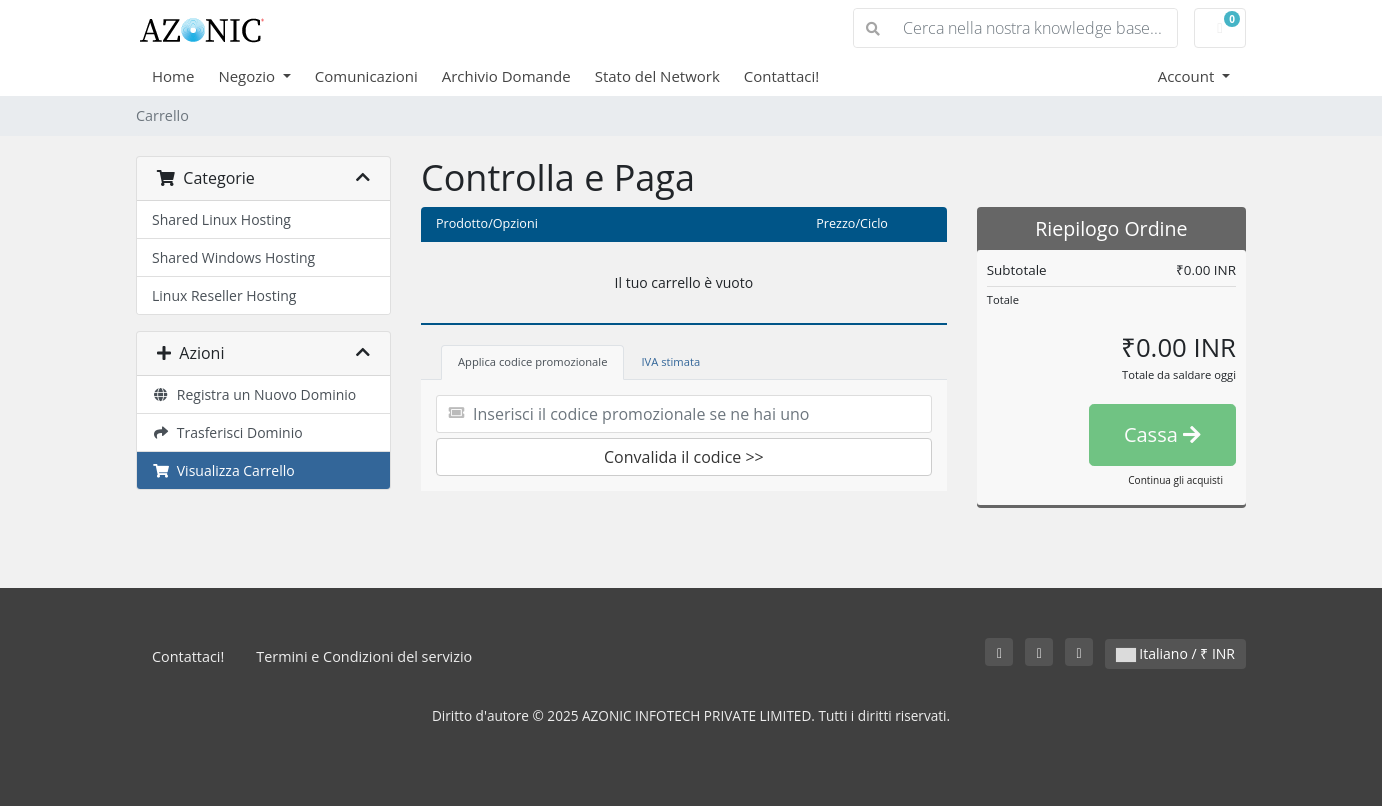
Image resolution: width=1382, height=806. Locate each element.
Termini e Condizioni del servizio (364, 656)
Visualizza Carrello (223, 470)
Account (1188, 76)
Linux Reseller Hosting (224, 295)
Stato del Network (657, 76)
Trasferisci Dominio (227, 432)
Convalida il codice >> (684, 457)
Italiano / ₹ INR (1175, 653)
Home (173, 76)
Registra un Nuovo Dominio (254, 394)
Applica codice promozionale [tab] (532, 361)
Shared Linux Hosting (221, 219)
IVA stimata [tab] (670, 361)
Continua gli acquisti (1175, 480)
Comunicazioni (366, 76)
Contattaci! (781, 76)
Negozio (248, 76)
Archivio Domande (506, 76)
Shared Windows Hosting (233, 257)
